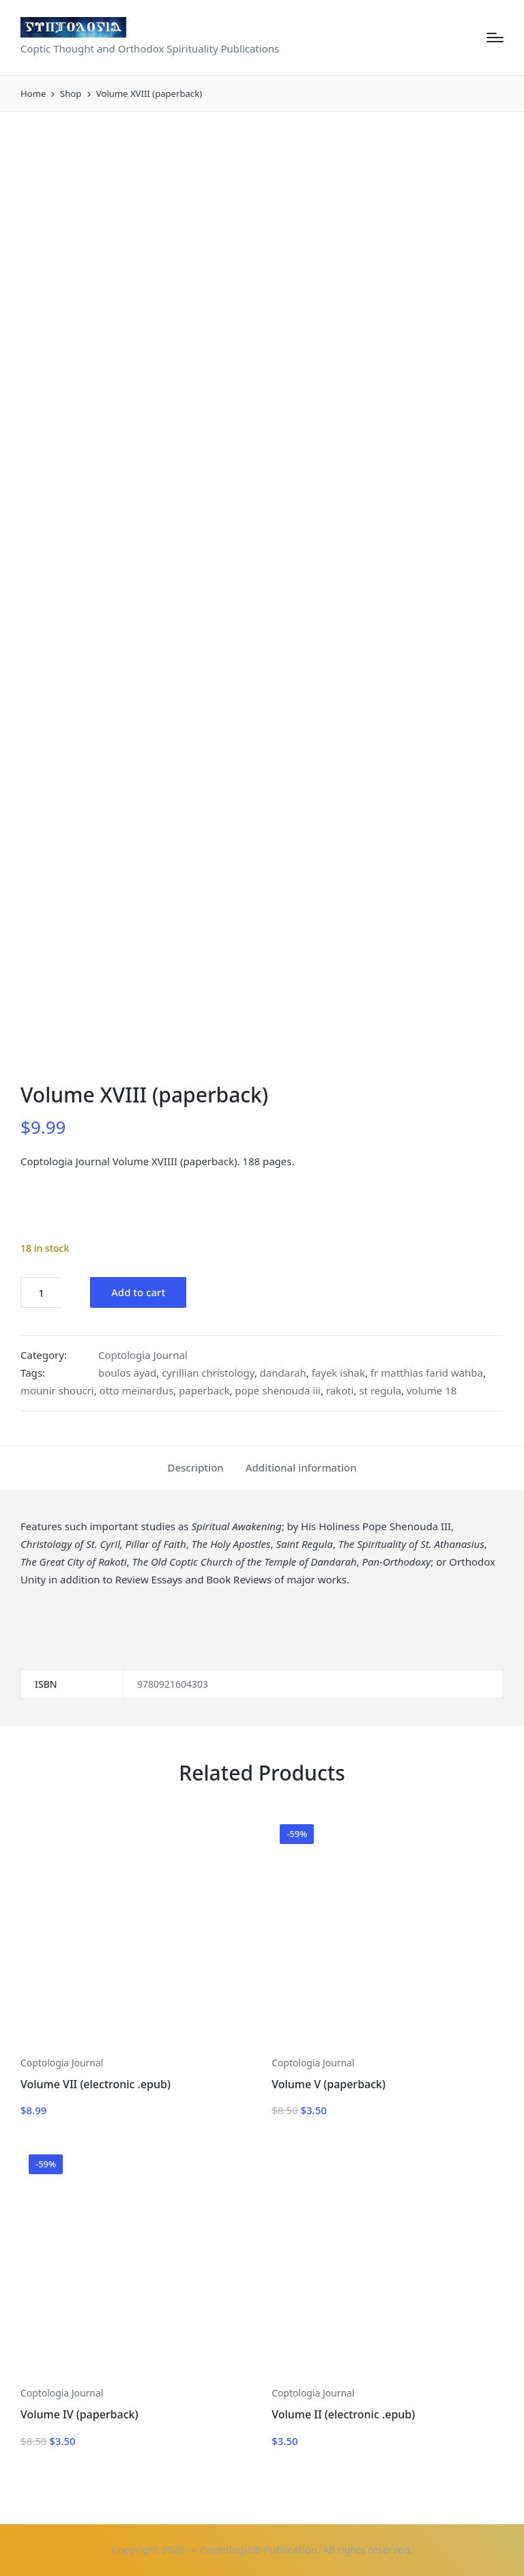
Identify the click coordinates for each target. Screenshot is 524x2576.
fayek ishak (338, 1372)
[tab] (195, 1468)
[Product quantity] (40, 1292)
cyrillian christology (208, 1372)
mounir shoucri (57, 1390)
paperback (204, 1390)
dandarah (283, 1372)
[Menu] (495, 37)
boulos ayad (127, 1372)
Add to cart (138, 1292)
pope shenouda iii (278, 1390)
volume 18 (431, 1390)
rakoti (340, 1390)
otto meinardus (137, 1390)
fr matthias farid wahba (426, 1372)
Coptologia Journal (143, 1355)
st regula (380, 1390)
